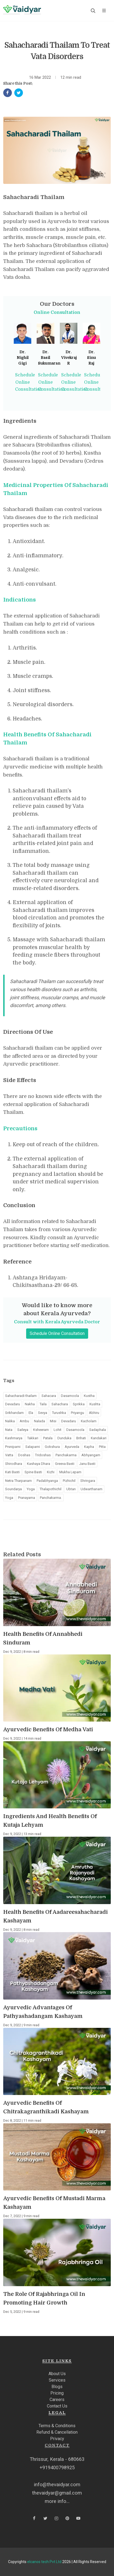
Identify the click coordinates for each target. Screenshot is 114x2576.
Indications (19, 600)
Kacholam (88, 1421)
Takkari (32, 1438)
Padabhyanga (47, 1481)
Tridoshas (43, 1455)
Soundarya (13, 1489)
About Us (57, 2373)
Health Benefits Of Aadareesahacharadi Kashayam (55, 1916)
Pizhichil (69, 1481)
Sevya (42, 1413)
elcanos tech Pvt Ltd (44, 2562)
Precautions (20, 1128)
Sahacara (49, 1396)
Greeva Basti (64, 1464)
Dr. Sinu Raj (91, 357)
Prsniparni (12, 1447)
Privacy (57, 2438)
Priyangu (77, 1413)
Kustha (89, 1396)
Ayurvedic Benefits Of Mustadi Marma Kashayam (54, 2202)
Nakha (30, 1404)
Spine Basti (33, 1472)
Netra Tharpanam (18, 1481)
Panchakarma (66, 1455)
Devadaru (12, 1404)
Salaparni (32, 1447)
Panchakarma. (51, 1498)
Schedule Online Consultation (28, 382)
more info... (57, 2501)
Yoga (31, 1489)
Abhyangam (90, 1455)
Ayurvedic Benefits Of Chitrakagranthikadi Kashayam (46, 2107)
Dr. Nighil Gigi (23, 357)
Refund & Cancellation (57, 2432)
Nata (8, 1430)
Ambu (24, 1421)
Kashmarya (13, 1438)
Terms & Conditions (57, 2425)
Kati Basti (12, 1472)
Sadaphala (97, 1430)
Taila (43, 1404)
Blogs (57, 2386)
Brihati (81, 1438)
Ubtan (71, 1489)
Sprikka (79, 1404)
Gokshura (52, 1447)
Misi (53, 1421)
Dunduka (64, 1438)
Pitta (102, 1447)
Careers (57, 2399)
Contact (57, 2445)
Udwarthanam (91, 1489)
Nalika (10, 1421)
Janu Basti (87, 1464)
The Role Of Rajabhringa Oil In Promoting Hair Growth (44, 2298)
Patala (48, 1438)
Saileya (22, 1430)
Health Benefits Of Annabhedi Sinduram (42, 1638)
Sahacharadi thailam (21, 1396)
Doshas (24, 1455)
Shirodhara (13, 1464)
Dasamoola (70, 1396)
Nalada (39, 1421)
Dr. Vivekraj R (69, 357)
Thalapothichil (50, 1489)
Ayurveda (72, 1447)
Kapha (89, 1447)
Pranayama (26, 1498)
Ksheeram (41, 1430)
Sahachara (59, 1404)
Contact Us (57, 2406)
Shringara (87, 1481)
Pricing (57, 2393)
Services (57, 2380)
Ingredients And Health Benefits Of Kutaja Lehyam (50, 1820)
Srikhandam (14, 1413)
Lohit (57, 1430)
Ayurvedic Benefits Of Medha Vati (48, 1729)
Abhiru (94, 1413)
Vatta (9, 1455)
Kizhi (50, 1472)
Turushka (59, 1413)
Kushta (94, 1404)
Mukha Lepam (70, 1472)
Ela (31, 1413)
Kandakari (98, 1438)
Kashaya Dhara (38, 1464)
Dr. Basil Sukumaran (49, 357)
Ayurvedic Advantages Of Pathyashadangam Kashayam (43, 2011)
